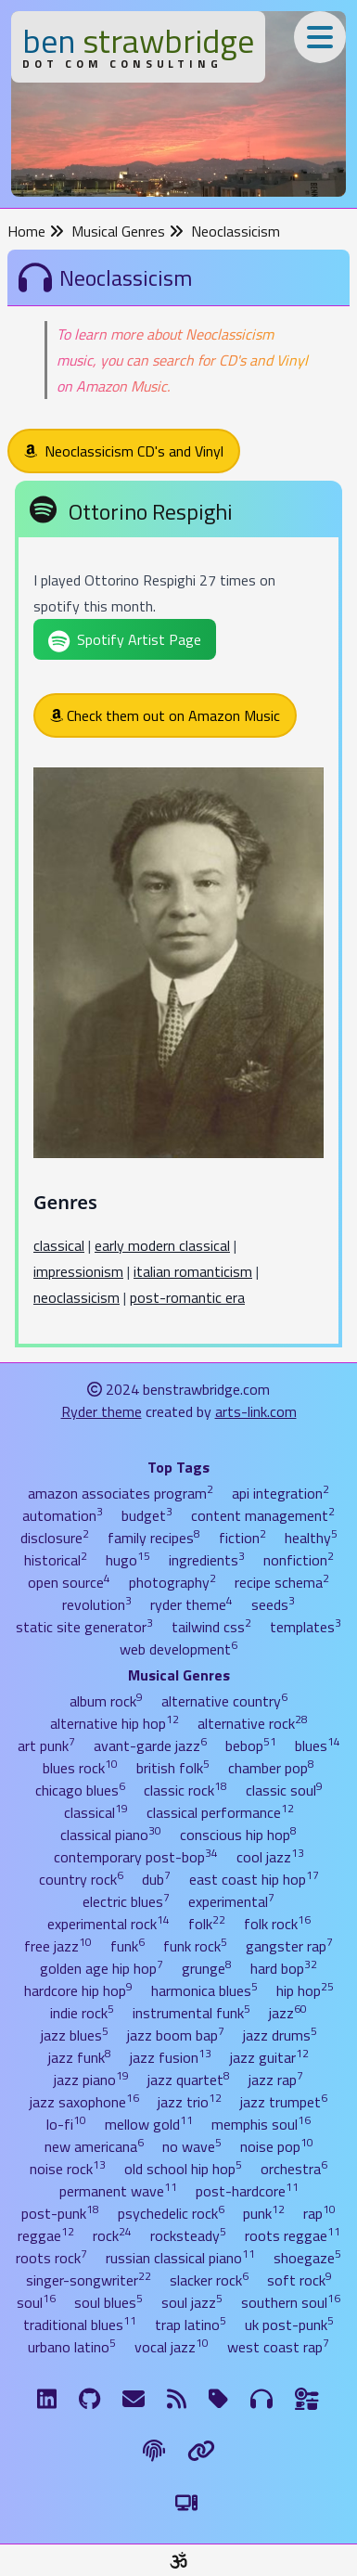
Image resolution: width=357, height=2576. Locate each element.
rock (112, 2235)
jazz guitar (269, 2057)
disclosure (54, 1537)
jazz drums (280, 2035)
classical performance (220, 1812)
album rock (106, 1701)
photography (172, 1582)
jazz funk (79, 2057)
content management (263, 1515)
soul (36, 2302)
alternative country (224, 1701)
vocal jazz (171, 2347)
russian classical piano (180, 2258)
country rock (81, 1879)
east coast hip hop (254, 1879)
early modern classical (162, 1245)
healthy (311, 1537)
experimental (231, 1901)
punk (264, 2213)
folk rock (277, 1924)
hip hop (305, 1990)
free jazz (58, 1946)
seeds (273, 1604)
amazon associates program (120, 1493)
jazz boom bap (175, 2035)
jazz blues (74, 2035)
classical (58, 1245)
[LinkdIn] (47, 2398)
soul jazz (192, 2302)
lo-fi (66, 2124)
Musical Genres (127, 231)
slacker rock (209, 2280)
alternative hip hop (114, 1723)
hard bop (283, 1968)
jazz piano (91, 2079)
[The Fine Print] (154, 2450)
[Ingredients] (307, 2398)
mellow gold (149, 2124)
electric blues (126, 1901)
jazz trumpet (283, 2102)
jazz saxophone (84, 2102)
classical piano (110, 1834)
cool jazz (270, 1857)
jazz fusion (170, 2057)
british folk (173, 1768)
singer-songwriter (88, 2280)
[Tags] (218, 2398)
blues (317, 1745)
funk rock (195, 1946)
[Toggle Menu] (320, 37)
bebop (250, 1745)
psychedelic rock (171, 2213)
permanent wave (118, 2191)
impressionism (78, 1271)
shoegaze (307, 2258)
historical (55, 1560)
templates (305, 1627)
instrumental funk (191, 2013)
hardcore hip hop (78, 1990)
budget (146, 1515)
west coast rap (278, 2347)
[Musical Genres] (261, 2398)
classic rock (185, 1790)
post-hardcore (247, 2191)
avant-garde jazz (150, 1745)
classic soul (284, 1790)
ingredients (207, 1560)
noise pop (276, 2146)
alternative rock (253, 1723)
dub (156, 1879)
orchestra (294, 2168)
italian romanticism (193, 1271)
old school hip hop (183, 2168)
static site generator (84, 1627)
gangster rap (289, 1946)
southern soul (290, 2302)
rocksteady (188, 2235)
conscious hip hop (238, 1834)
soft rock (299, 2280)
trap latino (190, 2324)
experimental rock (108, 1924)
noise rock (68, 2168)
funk (127, 1946)
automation (62, 1515)
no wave (192, 2146)
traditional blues (79, 2324)
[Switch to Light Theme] (186, 2503)
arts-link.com (256, 1411)
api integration (280, 1493)
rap (319, 2213)
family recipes (154, 1537)
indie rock (82, 2013)
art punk (46, 1745)
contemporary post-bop (136, 1857)
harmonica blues (204, 1990)
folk (206, 1924)
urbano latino (72, 2347)
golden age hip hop (101, 1968)
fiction (242, 1537)
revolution (97, 1604)
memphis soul (261, 2124)
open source (69, 1582)
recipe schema (282, 1582)
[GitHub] (89, 2398)
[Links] (201, 2450)
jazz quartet (188, 2079)
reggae (46, 2235)
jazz (288, 2013)
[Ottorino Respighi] (178, 917)
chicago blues (80, 1790)
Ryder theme (101, 1411)
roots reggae (292, 2235)
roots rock (51, 2258)
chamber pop (271, 1768)
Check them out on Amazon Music (165, 715)
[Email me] (133, 2398)
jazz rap (276, 2079)
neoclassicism (76, 1297)
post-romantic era (187, 1297)
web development (178, 1649)
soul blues (108, 2302)
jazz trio (190, 2102)
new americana (94, 2146)
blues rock (80, 1768)
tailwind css (211, 1627)
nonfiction (298, 1560)
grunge (207, 1968)
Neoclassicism (235, 231)
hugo (128, 1560)
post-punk (60, 2213)
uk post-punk (289, 2324)
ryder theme (191, 1604)
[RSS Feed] (176, 2398)
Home (35, 231)
